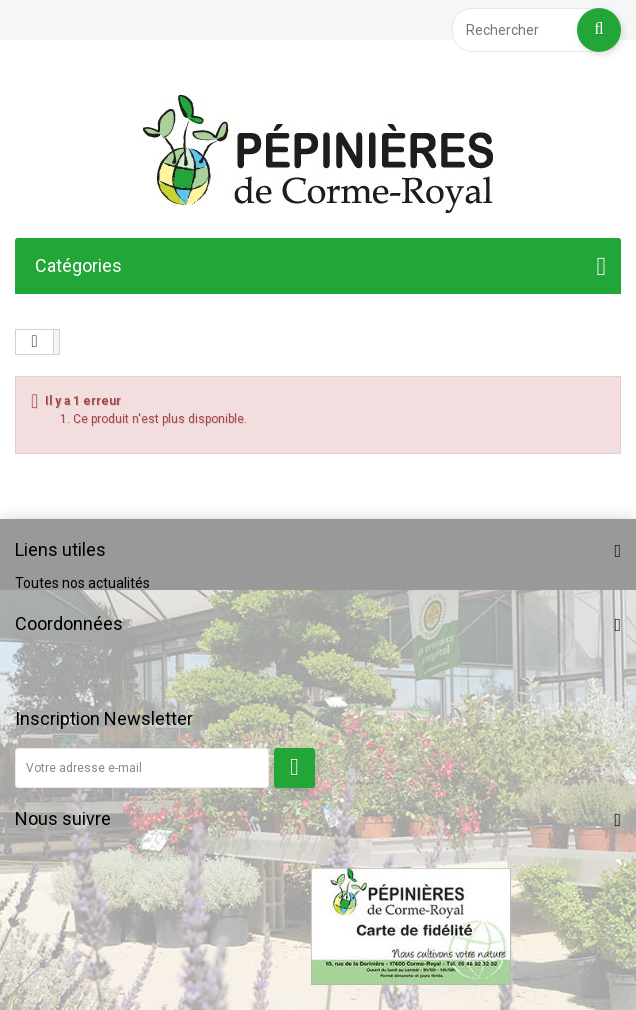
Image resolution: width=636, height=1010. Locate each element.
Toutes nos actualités (82, 583)
